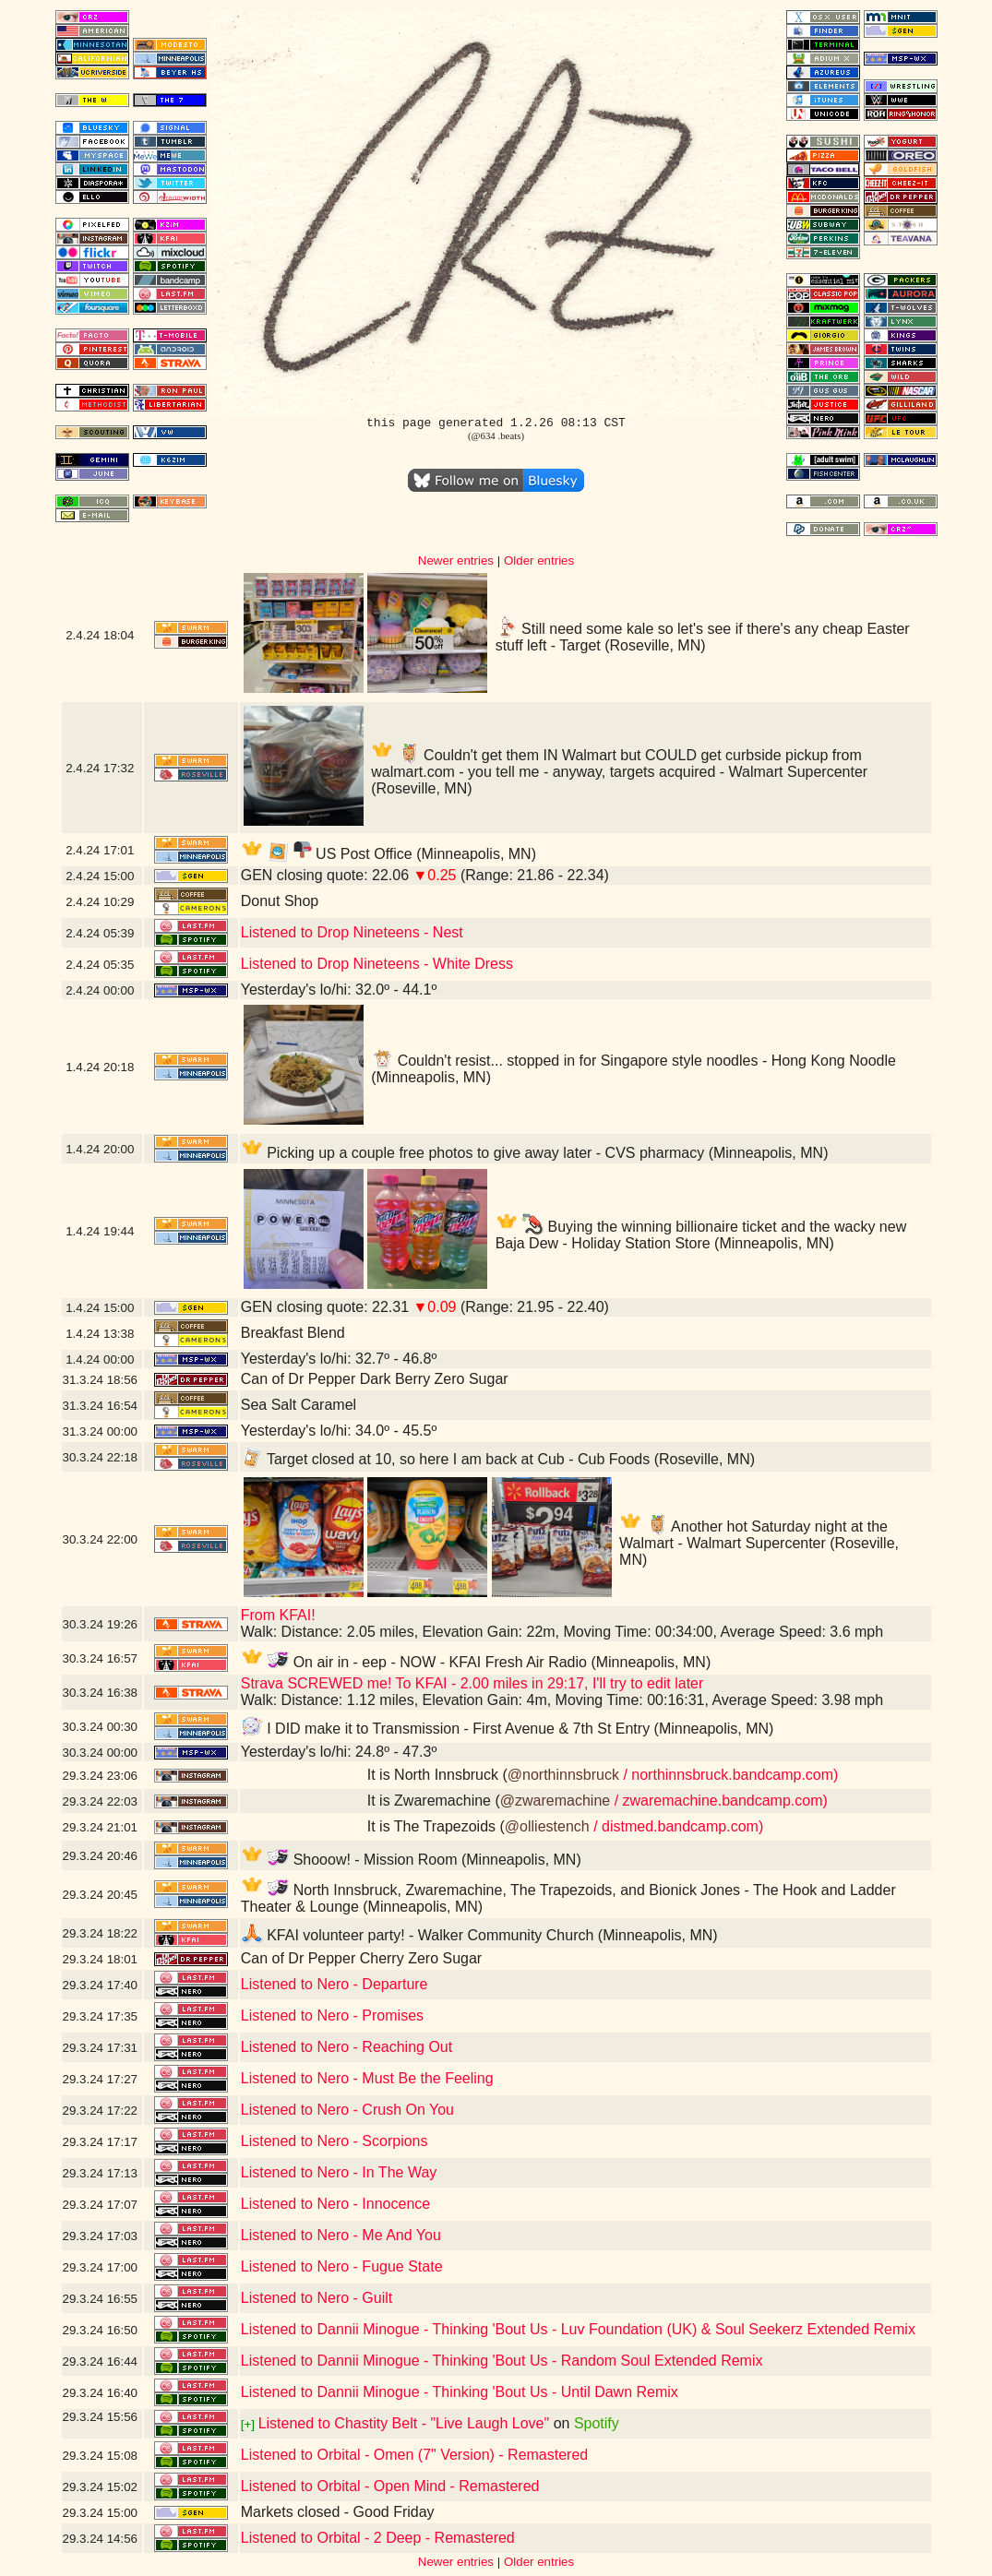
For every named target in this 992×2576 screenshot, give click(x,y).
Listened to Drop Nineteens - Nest (352, 932)
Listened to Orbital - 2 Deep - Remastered (378, 2538)
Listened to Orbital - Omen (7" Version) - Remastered (415, 2455)
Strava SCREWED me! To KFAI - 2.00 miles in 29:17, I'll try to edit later (472, 1683)
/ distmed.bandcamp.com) (677, 1826)
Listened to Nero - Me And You (341, 2235)
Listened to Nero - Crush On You (347, 2109)
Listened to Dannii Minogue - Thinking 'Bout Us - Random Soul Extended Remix (502, 2360)
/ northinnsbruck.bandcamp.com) (728, 1775)
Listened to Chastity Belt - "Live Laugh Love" (404, 2423)
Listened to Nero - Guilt (317, 2298)
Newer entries (456, 560)
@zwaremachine (555, 1800)
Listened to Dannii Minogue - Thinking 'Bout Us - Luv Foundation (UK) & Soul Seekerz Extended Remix (578, 2329)
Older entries (539, 560)
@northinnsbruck (563, 1775)
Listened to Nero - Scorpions (334, 2141)
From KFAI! (278, 1615)
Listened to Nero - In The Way (339, 2172)
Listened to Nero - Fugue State (342, 2266)
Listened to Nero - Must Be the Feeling (367, 2078)
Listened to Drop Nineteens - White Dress (377, 964)
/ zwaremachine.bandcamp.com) (719, 1800)
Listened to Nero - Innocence (335, 2204)
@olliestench (547, 1826)
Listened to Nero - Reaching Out (346, 2047)
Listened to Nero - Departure (334, 1984)
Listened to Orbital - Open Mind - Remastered (390, 2486)
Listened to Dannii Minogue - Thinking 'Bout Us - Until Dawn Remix (459, 2392)
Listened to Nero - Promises (332, 2015)
